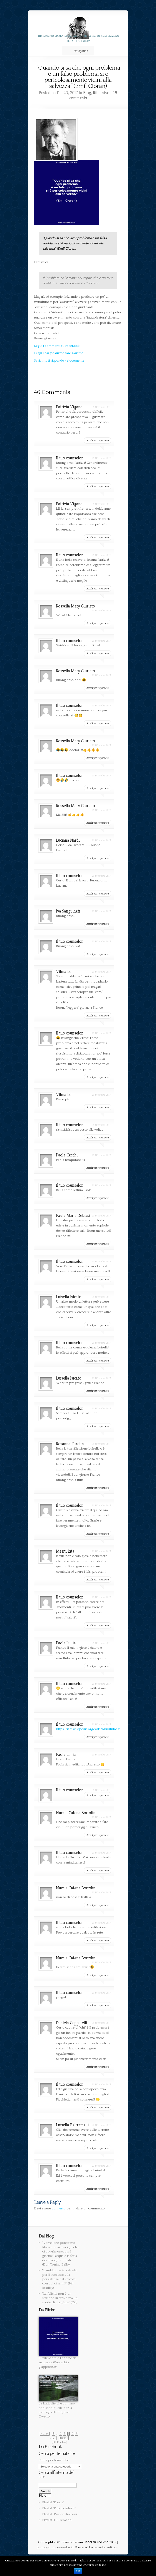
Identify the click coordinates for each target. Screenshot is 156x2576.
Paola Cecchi (67, 1155)
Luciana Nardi (68, 840)
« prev (44, 2433)
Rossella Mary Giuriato (75, 606)
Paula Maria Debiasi (73, 1215)
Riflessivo (101, 92)
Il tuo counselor (69, 458)
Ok (78, 2571)
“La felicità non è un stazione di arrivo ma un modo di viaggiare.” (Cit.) (60, 2298)
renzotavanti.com (106, 2547)
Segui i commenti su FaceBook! (57, 346)
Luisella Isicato (68, 1297)
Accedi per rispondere (97, 440)
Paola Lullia (66, 1643)
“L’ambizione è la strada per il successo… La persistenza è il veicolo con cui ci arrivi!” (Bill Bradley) (59, 2279)
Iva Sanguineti (68, 911)
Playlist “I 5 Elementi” (57, 2520)
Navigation (77, 51)
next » (63, 2438)
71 (54, 2438)
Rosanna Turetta (70, 1443)
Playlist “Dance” (53, 2502)
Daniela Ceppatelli (71, 2022)
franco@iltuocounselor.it (55, 2547)
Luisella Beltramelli (72, 2125)
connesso (59, 2208)
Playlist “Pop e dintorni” (59, 2508)
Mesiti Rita (65, 1551)
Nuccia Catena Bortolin (75, 1812)
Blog (87, 92)
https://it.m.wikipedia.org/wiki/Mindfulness (88, 1729)
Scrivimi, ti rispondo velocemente (59, 360)
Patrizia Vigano (69, 407)
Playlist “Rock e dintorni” (60, 2514)
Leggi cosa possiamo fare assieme (58, 353)
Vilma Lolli (65, 971)
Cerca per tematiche (54, 2460)
